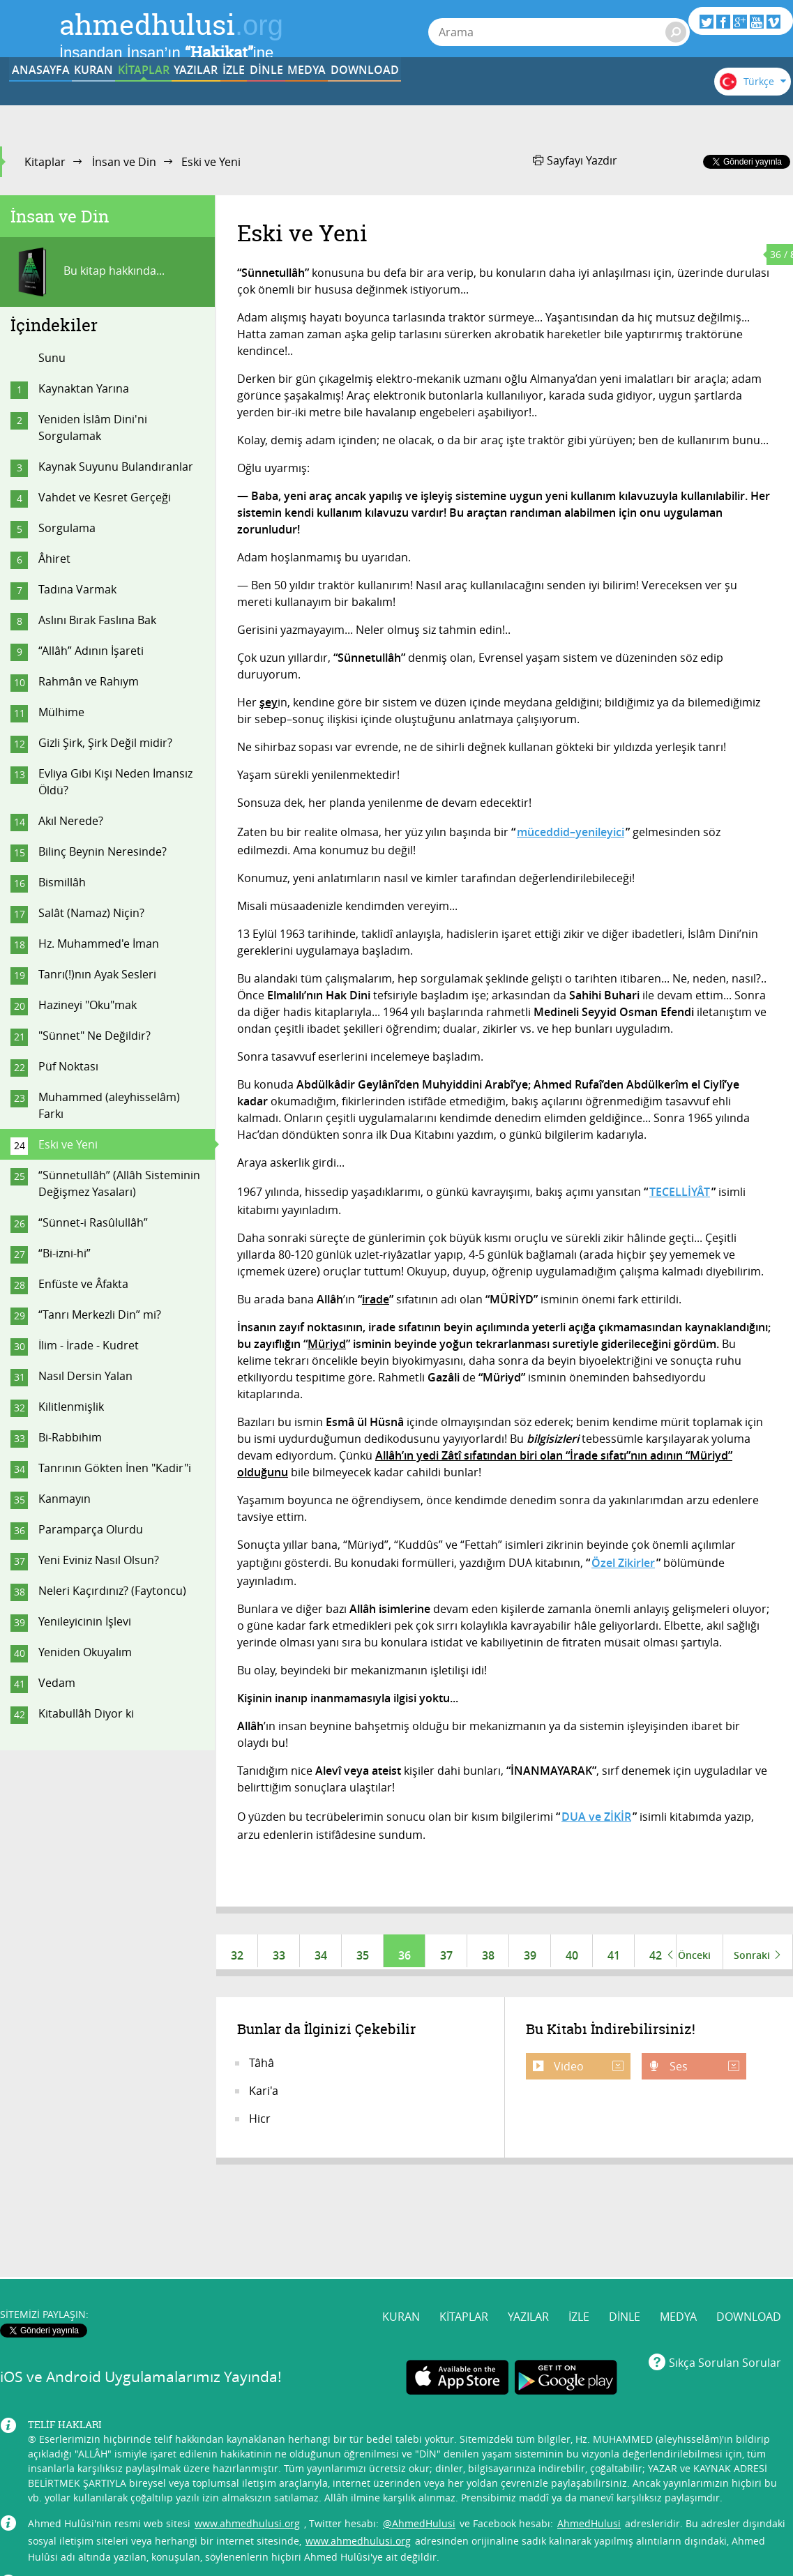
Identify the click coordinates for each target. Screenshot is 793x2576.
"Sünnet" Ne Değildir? (94, 1035)
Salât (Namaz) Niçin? (91, 912)
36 (404, 1955)
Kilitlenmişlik (71, 1406)
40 (572, 1955)
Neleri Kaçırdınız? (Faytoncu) (112, 1590)
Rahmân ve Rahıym (88, 681)
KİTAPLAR (215, 99)
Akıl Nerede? (70, 820)
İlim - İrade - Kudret (88, 1345)
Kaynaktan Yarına (83, 388)
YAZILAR (302, 99)
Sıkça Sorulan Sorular (725, 2278)
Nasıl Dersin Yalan (85, 1376)
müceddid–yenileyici (570, 832)
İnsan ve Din (124, 161)
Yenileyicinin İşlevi (84, 1621)
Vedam (56, 1682)
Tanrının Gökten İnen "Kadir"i (114, 1468)
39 (530, 1955)
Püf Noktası (68, 1066)
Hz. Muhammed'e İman (98, 943)
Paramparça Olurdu (90, 1529)
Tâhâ (261, 2069)
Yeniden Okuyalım (85, 1652)
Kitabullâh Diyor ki (86, 1713)
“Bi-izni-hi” (64, 1253)
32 (237, 1955)
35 (362, 1955)
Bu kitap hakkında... (87, 272)
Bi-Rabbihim (70, 1437)
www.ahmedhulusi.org (247, 2439)
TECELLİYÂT (679, 1191)
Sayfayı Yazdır (575, 160)
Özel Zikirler (623, 1562)
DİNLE (474, 99)
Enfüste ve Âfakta (83, 1283)
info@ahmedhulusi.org (128, 2498)
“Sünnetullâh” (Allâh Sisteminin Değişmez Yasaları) (119, 1183)
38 (488, 1955)
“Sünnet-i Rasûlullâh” (93, 1222)
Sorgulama (67, 528)
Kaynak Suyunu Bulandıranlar (115, 466)
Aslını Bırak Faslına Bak (97, 620)
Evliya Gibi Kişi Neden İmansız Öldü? (115, 782)
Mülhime (61, 712)
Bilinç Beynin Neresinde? (102, 851)
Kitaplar (45, 161)
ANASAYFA (43, 99)
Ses (703, 2073)
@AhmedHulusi (419, 2439)
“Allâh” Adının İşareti (91, 650)
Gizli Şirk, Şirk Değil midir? (105, 742)
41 (613, 1955)
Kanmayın (64, 1498)
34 (321, 1955)
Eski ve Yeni (68, 1144)
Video (587, 2073)
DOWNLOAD (647, 99)
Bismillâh (62, 882)
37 (446, 1955)
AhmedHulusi (589, 2439)
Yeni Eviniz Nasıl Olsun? (98, 1560)
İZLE (388, 99)
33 (279, 1955)
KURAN (129, 99)
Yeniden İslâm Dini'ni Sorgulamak (92, 427)
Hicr (260, 2125)
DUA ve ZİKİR (596, 1816)
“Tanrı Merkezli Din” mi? (99, 1314)
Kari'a (263, 2097)
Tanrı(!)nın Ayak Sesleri (97, 974)
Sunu (52, 357)
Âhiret (54, 558)
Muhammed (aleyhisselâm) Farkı (109, 1105)
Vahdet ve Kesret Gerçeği (104, 497)
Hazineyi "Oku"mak (87, 1005)
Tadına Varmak (77, 589)
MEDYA (561, 99)
